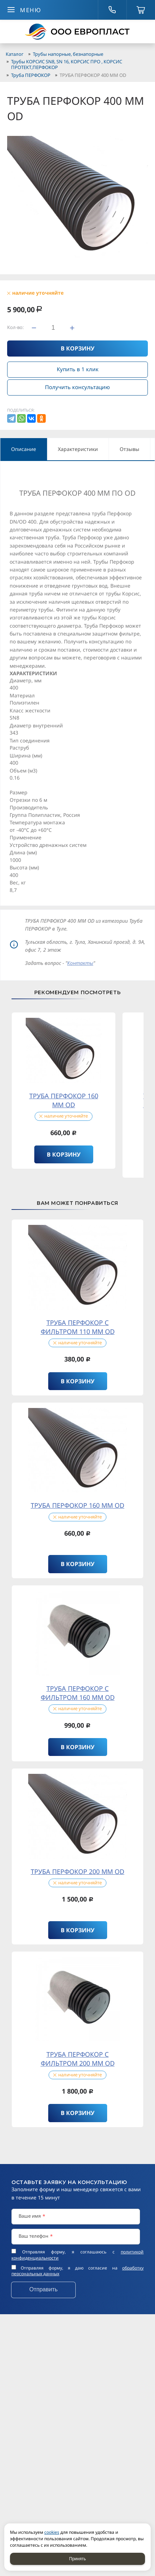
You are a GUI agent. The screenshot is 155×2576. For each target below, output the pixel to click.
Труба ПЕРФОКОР (30, 75)
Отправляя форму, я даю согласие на (77, 2271)
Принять (77, 2558)
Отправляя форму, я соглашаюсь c (77, 2255)
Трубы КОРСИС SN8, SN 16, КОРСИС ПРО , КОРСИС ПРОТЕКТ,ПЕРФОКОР (66, 64)
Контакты (80, 963)
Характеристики (78, 449)
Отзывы (129, 449)
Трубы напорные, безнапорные (68, 54)
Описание (23, 449)
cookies (51, 2532)
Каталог (15, 54)
